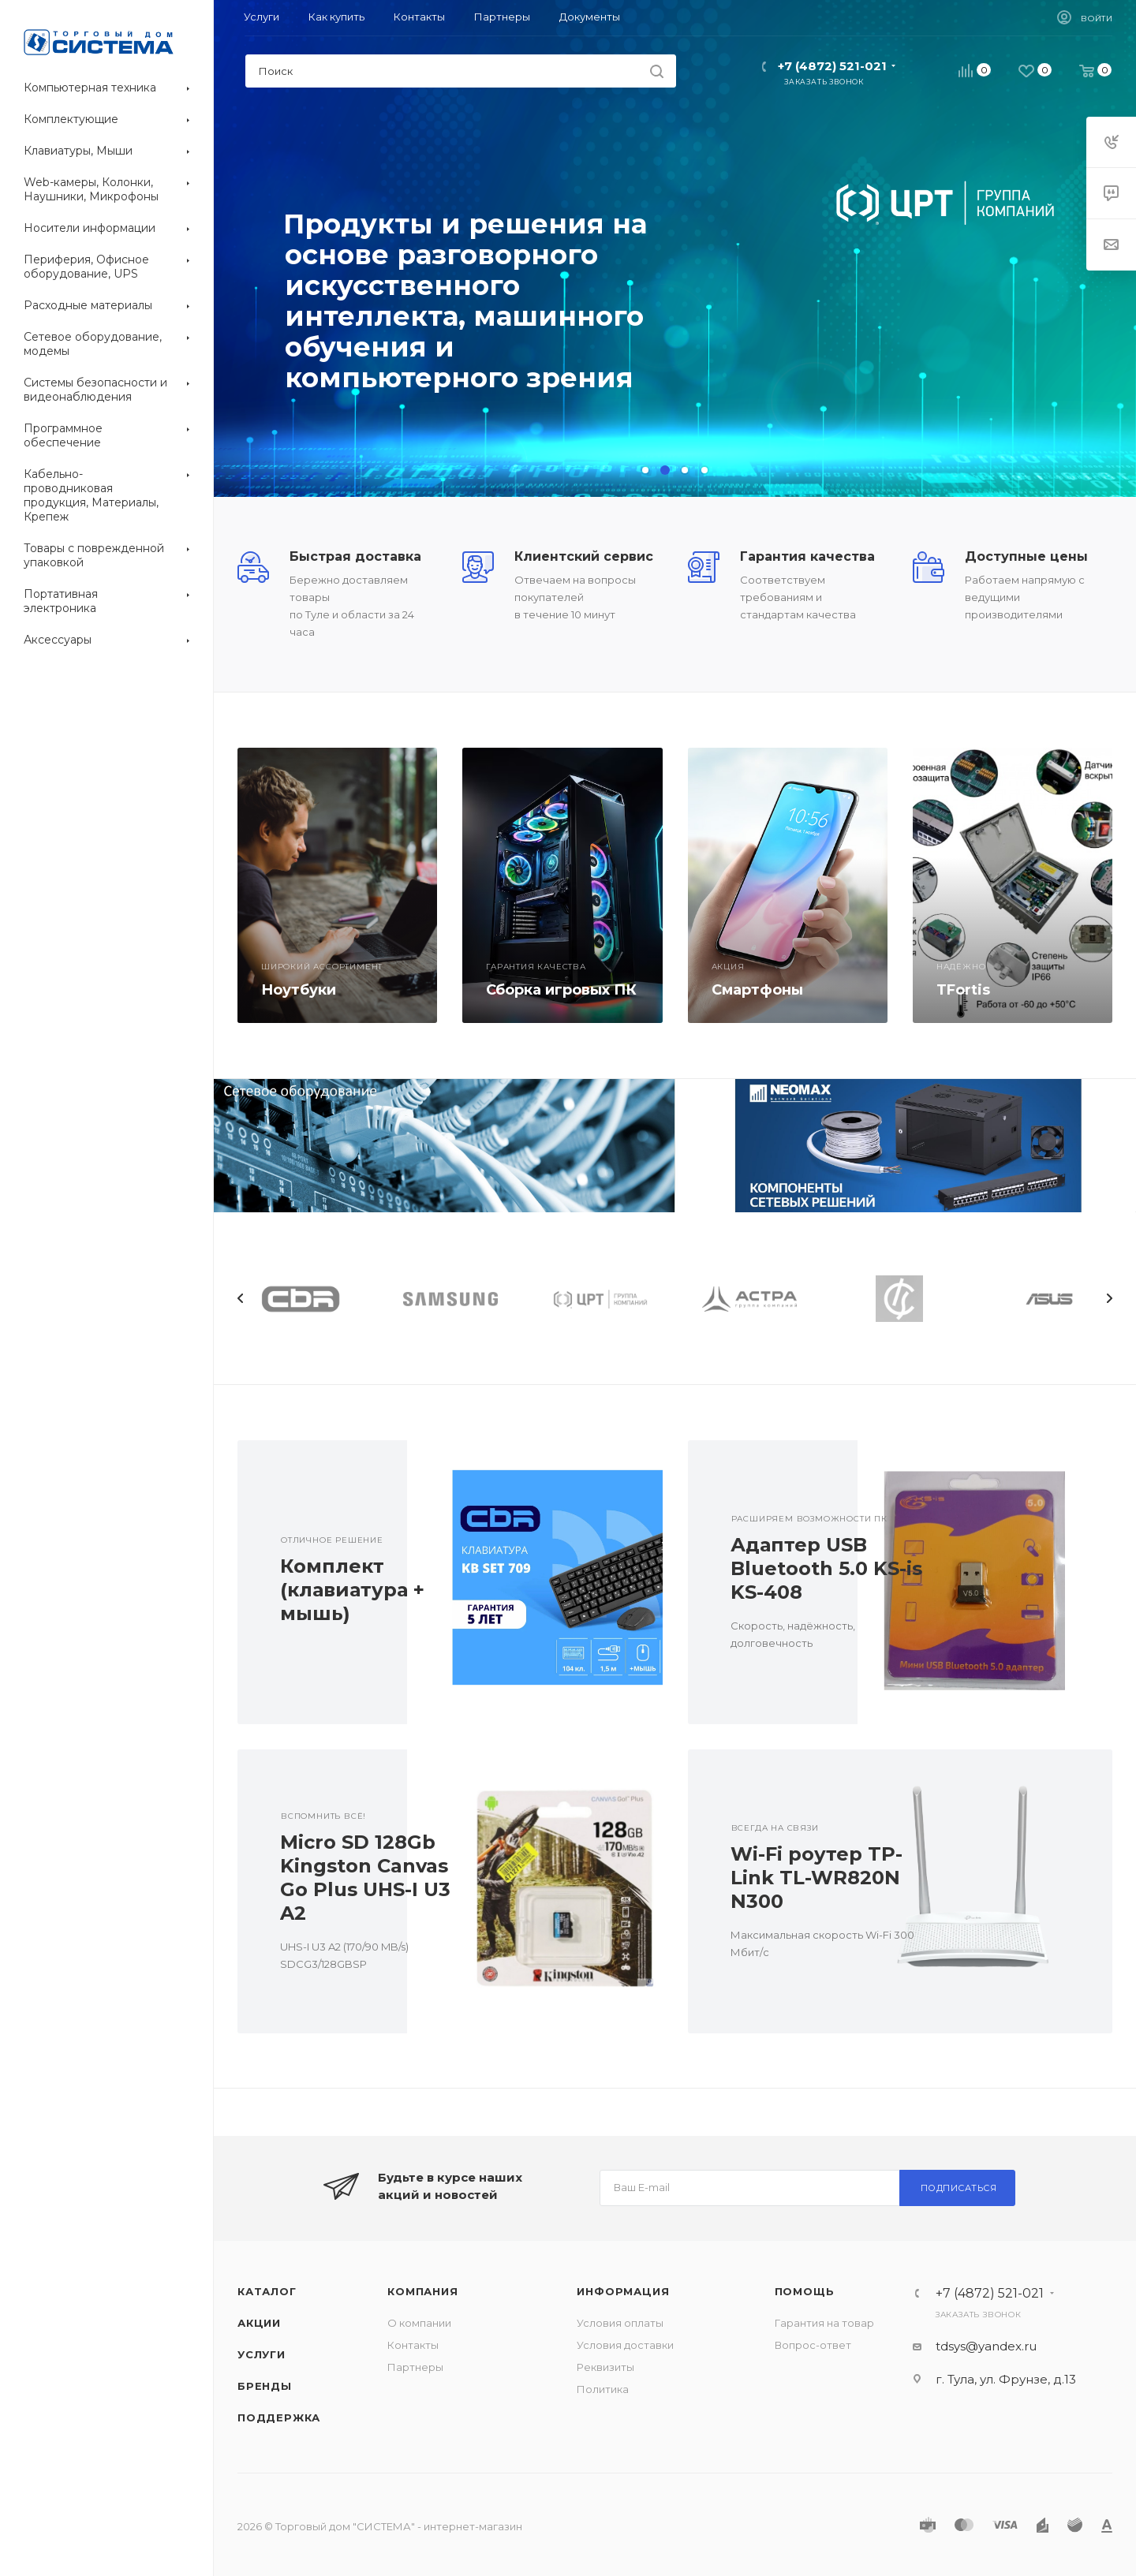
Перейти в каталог (361, 392)
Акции (259, 2323)
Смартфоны (757, 990)
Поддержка (278, 2417)
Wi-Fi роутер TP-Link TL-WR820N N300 (816, 1877)
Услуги (261, 2354)
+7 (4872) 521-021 (832, 65)
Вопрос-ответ (813, 2345)
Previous (240, 1298)
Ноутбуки (298, 990)
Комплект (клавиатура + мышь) (352, 1590)
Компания (422, 2291)
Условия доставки (625, 2345)
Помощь (805, 2291)
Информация (623, 2291)
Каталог (267, 2291)
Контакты (413, 2345)
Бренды (264, 2386)
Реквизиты (605, 2367)
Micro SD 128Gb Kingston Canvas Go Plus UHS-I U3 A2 (365, 1878)
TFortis (963, 990)
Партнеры (415, 2367)
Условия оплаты (620, 2323)
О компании (419, 2323)
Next (1109, 1298)
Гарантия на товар (824, 2323)
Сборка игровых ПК (561, 990)
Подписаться (959, 2187)
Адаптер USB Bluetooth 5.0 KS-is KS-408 (826, 1568)
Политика (603, 2389)
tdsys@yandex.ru (986, 2346)
